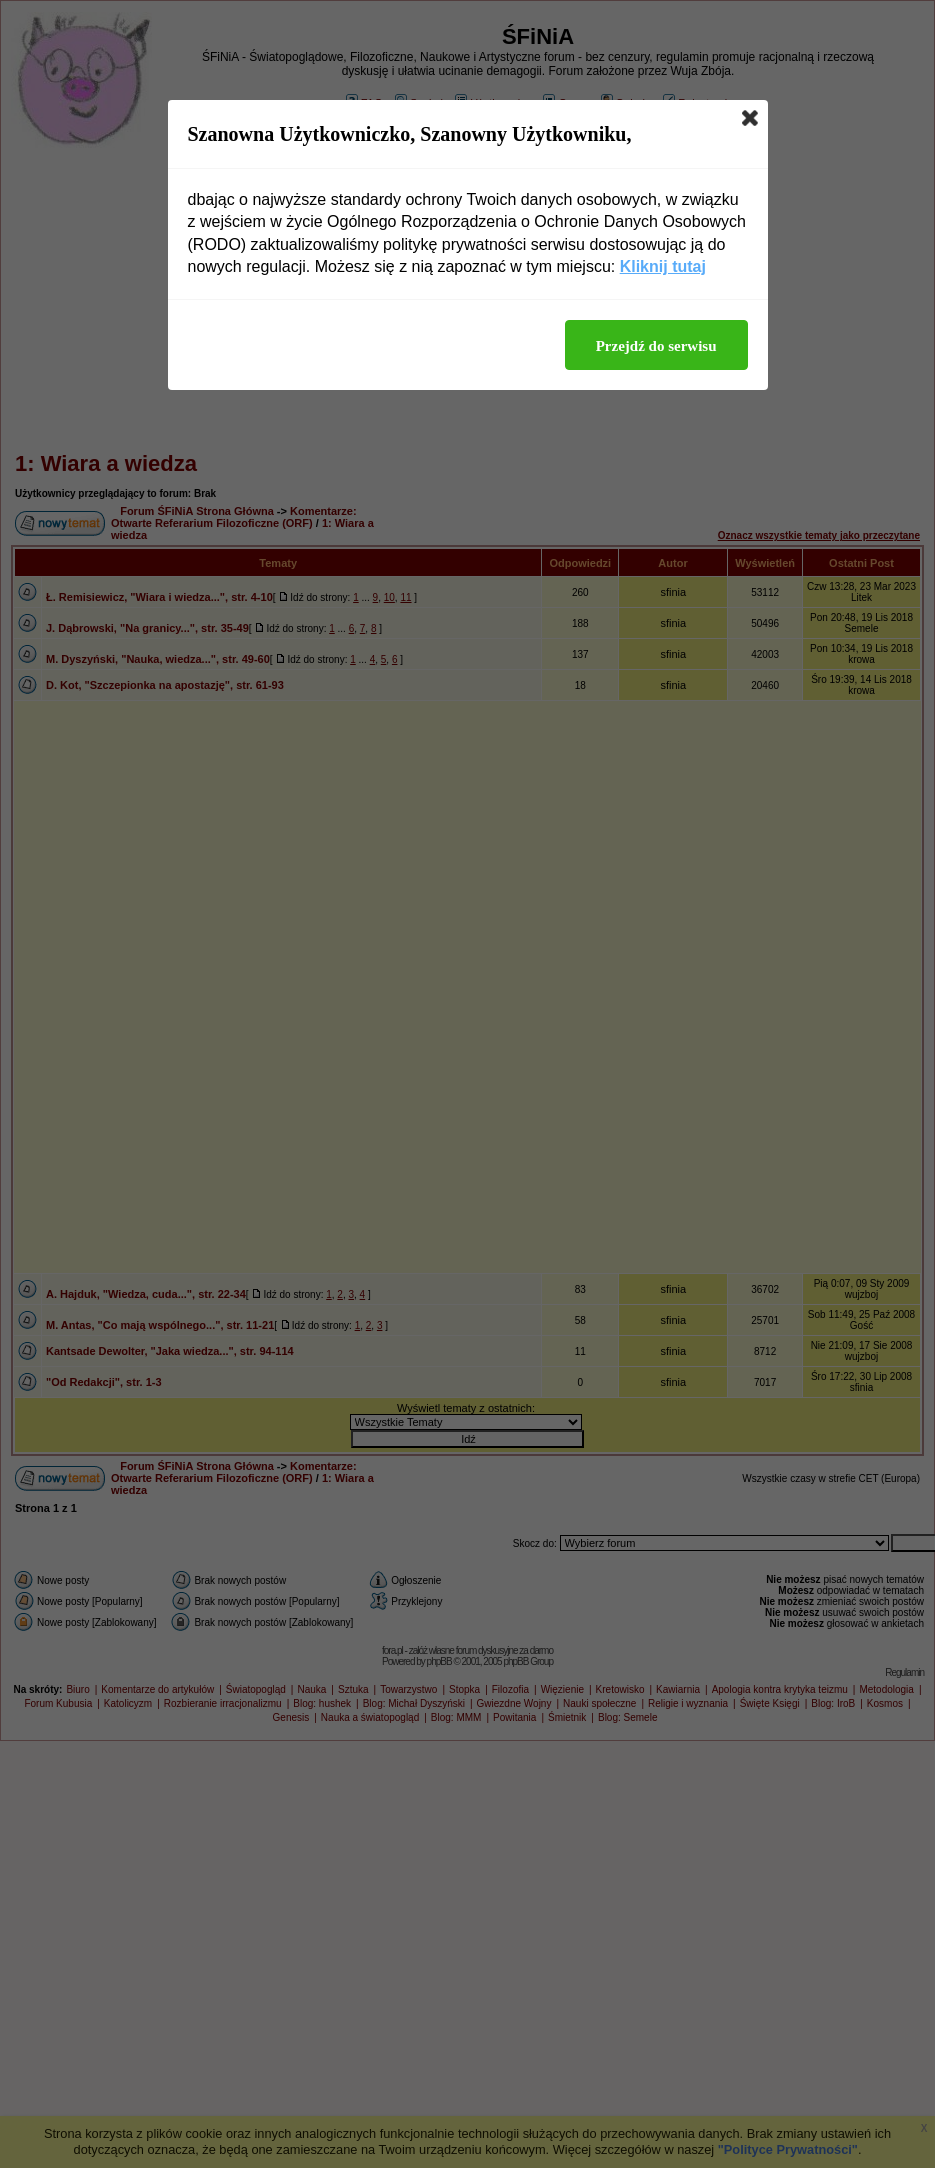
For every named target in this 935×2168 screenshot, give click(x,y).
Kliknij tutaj (663, 266)
